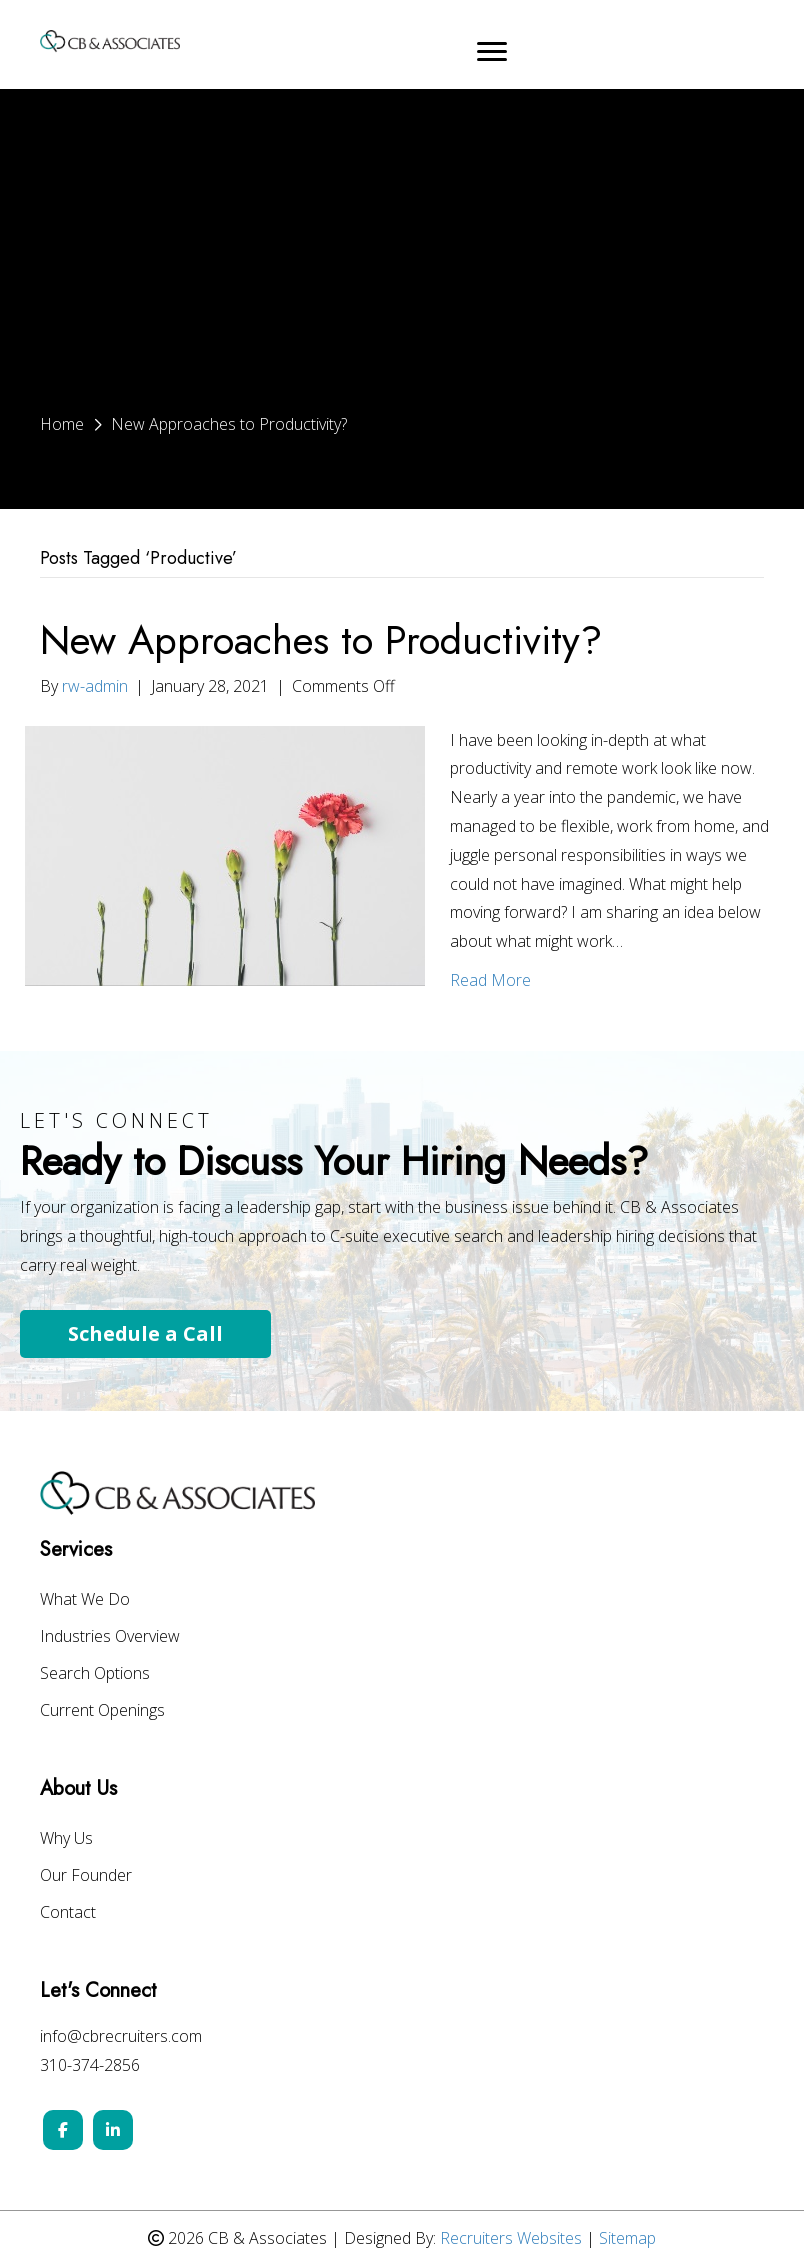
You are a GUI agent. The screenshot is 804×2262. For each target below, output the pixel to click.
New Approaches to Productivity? (321, 640)
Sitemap (627, 2238)
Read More (490, 980)
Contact (68, 1913)
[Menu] (492, 52)
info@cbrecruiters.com (121, 2036)
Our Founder (86, 1876)
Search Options (95, 1674)
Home (62, 424)
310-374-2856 (90, 2065)
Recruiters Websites (511, 2238)
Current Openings (102, 1711)
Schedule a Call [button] (145, 1333)
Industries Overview (110, 1637)
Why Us (66, 1839)
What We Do (85, 1600)
